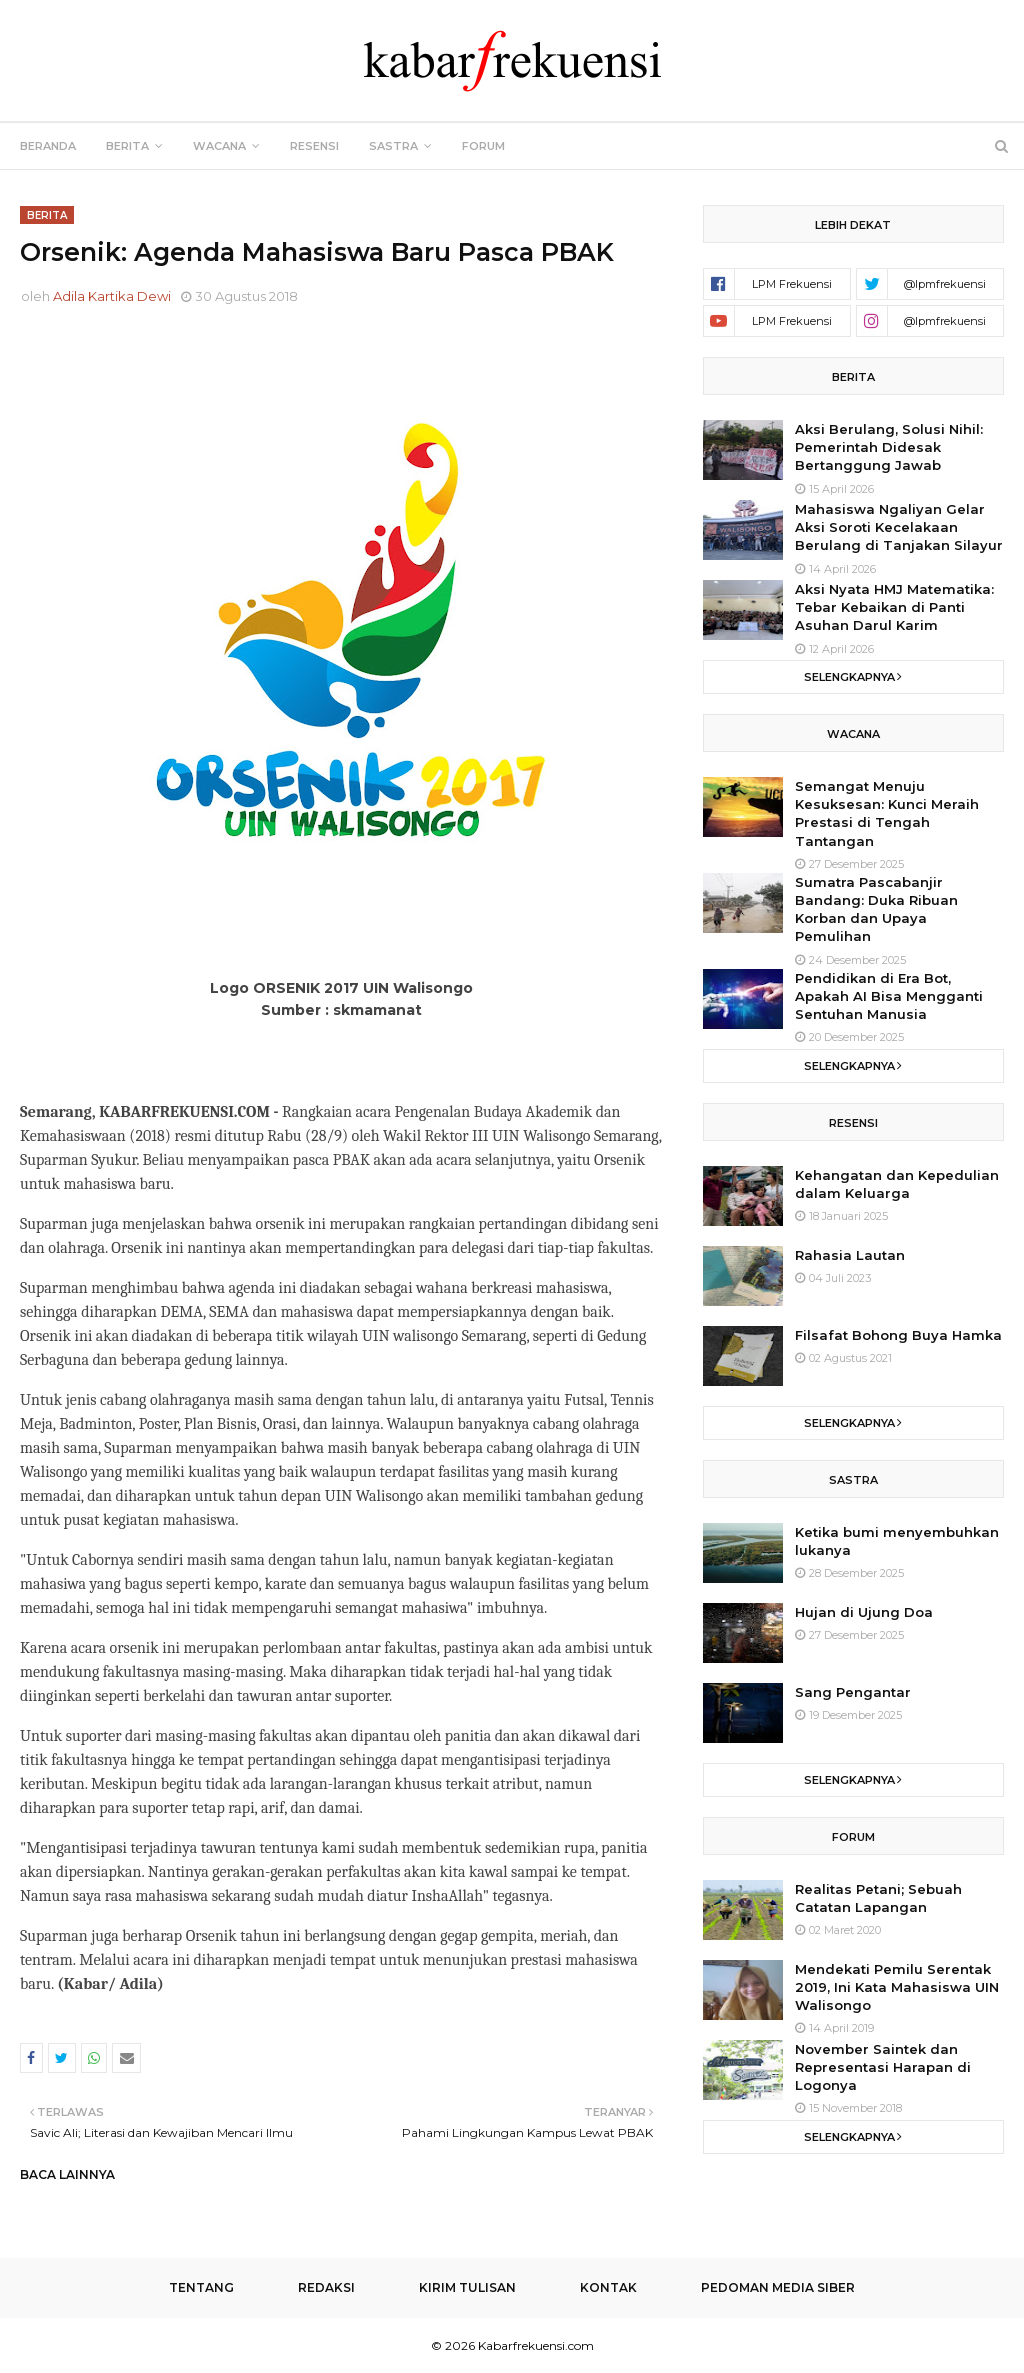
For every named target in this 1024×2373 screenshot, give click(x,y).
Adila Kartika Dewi (112, 296)
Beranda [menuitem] (48, 146)
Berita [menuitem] (127, 146)
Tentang (201, 2287)
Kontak (608, 2287)
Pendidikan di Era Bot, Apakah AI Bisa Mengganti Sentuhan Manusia (889, 996)
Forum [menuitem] (483, 146)
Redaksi (326, 2287)
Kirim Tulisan (467, 2287)
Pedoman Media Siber (778, 2287)
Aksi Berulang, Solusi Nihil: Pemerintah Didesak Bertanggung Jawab (889, 447)
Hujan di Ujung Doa (864, 1612)
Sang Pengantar (853, 1692)
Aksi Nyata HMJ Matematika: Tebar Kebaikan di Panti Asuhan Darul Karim (894, 607)
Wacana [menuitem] (219, 146)
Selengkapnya (849, 677)
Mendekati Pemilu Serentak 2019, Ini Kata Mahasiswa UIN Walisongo (897, 1987)
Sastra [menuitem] (393, 146)
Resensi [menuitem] (314, 146)
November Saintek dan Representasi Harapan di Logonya (883, 2067)
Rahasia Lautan (850, 1255)
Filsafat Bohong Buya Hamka (898, 1335)
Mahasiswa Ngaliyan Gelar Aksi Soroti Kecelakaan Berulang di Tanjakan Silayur (899, 527)
